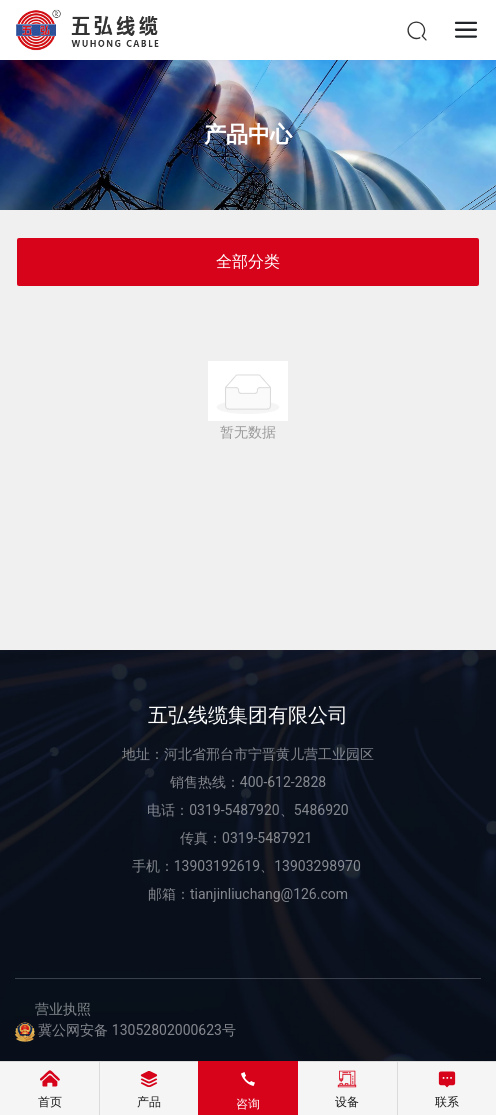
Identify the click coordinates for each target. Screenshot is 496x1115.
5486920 (321, 810)
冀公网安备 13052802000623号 (125, 1030)
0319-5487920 (234, 810)
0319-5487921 (269, 838)
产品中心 (248, 134)
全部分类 (248, 261)
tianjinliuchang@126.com (269, 894)
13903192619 (217, 866)
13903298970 (317, 866)
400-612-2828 (283, 782)
